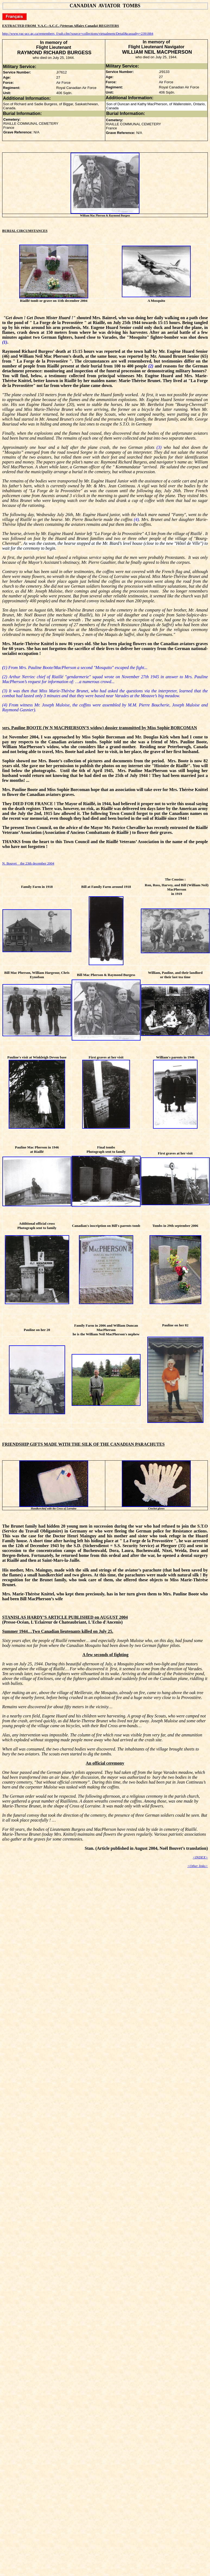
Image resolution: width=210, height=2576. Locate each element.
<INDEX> (200, 1857)
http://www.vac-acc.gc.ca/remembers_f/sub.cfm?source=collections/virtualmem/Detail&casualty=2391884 (77, 33)
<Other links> (197, 1866)
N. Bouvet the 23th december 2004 (28, 863)
